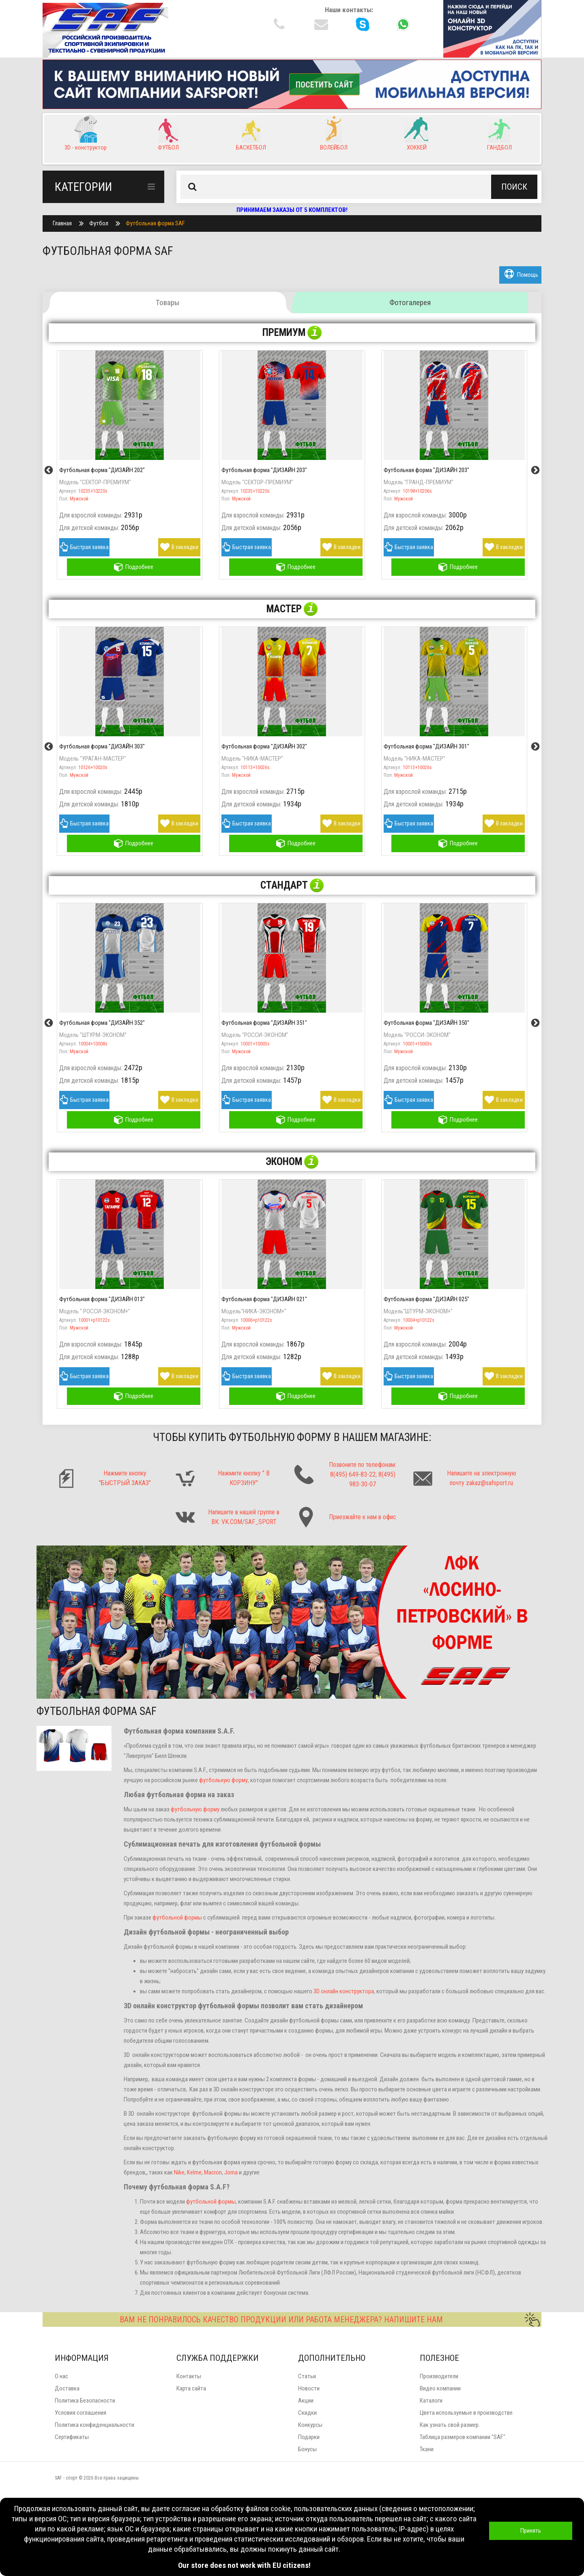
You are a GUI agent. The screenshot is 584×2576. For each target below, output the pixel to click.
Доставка (67, 2388)
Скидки (307, 2412)
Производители (439, 2376)
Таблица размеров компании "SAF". (463, 2437)
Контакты (188, 2376)
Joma (231, 2172)
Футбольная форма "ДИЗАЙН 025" (426, 1299)
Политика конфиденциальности (94, 2424)
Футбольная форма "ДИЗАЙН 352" (102, 1022)
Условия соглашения (80, 2412)
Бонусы (307, 2449)
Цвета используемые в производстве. (467, 2412)
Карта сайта (191, 2388)
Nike (179, 2172)
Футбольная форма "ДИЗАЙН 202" (102, 470)
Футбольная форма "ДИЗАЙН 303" (102, 746)
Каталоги (431, 2400)
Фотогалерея (410, 302)
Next (535, 470)
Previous (49, 470)
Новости (309, 2388)
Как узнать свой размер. (450, 2424)
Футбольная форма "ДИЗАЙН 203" (264, 470)
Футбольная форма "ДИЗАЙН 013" (102, 1299)
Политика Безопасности (85, 2400)
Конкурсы (310, 2424)
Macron (213, 2172)
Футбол (98, 223)
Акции (305, 2400)
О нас (61, 2376)
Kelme (194, 2172)
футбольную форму (223, 1780)
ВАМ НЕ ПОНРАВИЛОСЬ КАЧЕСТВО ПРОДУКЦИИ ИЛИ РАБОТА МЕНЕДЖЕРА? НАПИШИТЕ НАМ (330, 2319)
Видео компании (440, 2388)
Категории (105, 187)
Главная (62, 223)
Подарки (309, 2437)
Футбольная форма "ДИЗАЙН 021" (264, 1299)
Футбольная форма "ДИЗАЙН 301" (426, 746)
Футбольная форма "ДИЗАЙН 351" (264, 1022)
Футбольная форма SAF (155, 223)
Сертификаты (72, 2437)
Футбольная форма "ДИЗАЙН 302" (264, 746)
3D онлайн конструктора (343, 1991)
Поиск (514, 187)
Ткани (427, 2449)
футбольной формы (177, 1917)
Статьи (307, 2376)
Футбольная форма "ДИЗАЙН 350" (426, 1022)
